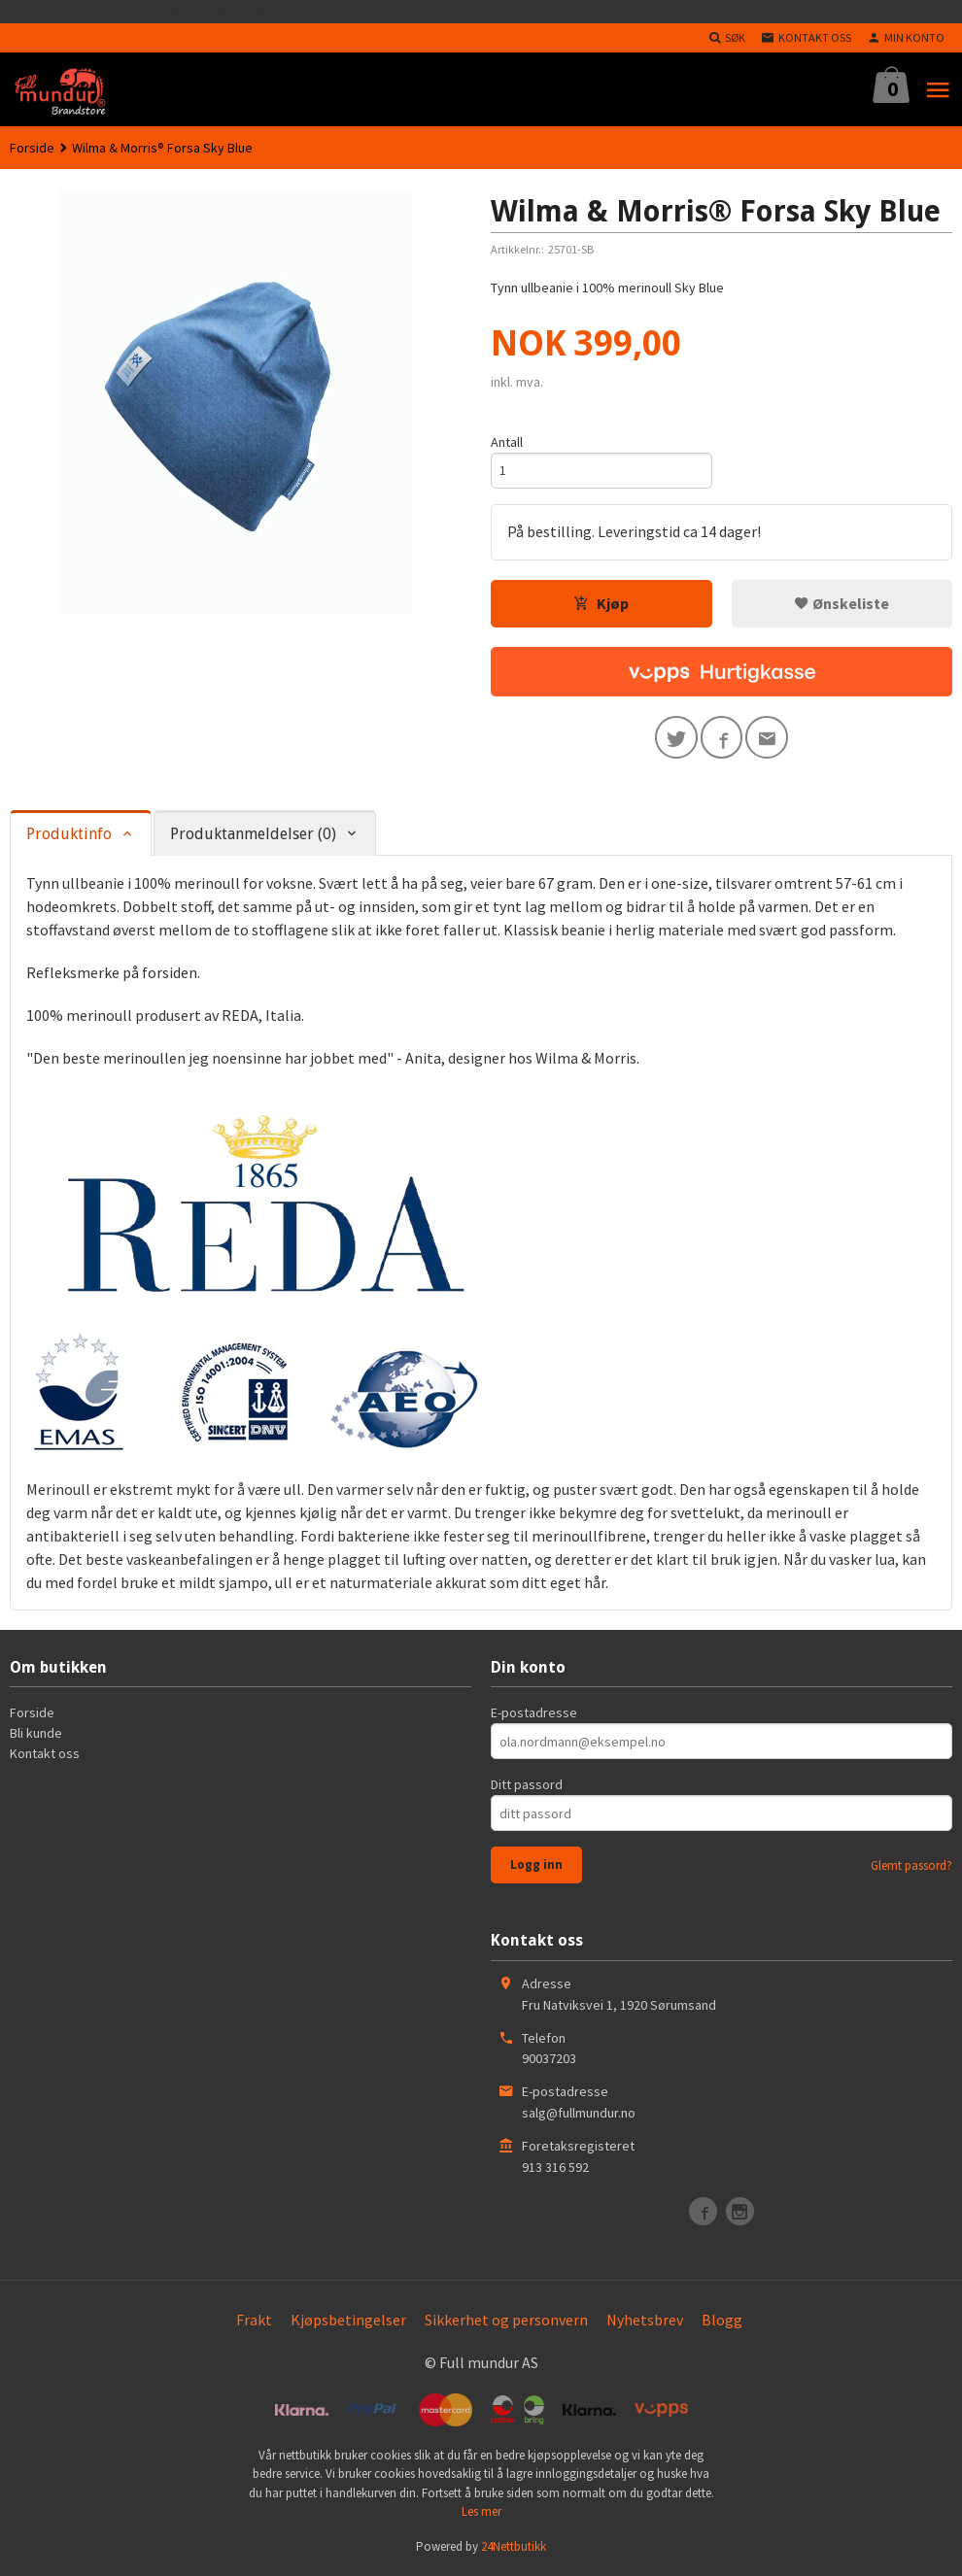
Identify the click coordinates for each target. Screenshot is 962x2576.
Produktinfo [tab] (69, 835)
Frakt (254, 2319)
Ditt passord (527, 1785)
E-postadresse (534, 1713)
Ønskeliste (841, 603)
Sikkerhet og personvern (506, 2319)
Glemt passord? (911, 1866)
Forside (32, 147)
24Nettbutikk (513, 2546)
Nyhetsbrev (644, 2319)
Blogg (722, 2319)
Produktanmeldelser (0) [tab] (253, 835)
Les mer (481, 2512)
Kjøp (601, 603)
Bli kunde (36, 1734)
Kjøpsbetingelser (348, 2319)
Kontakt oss (45, 1754)
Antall (507, 442)
